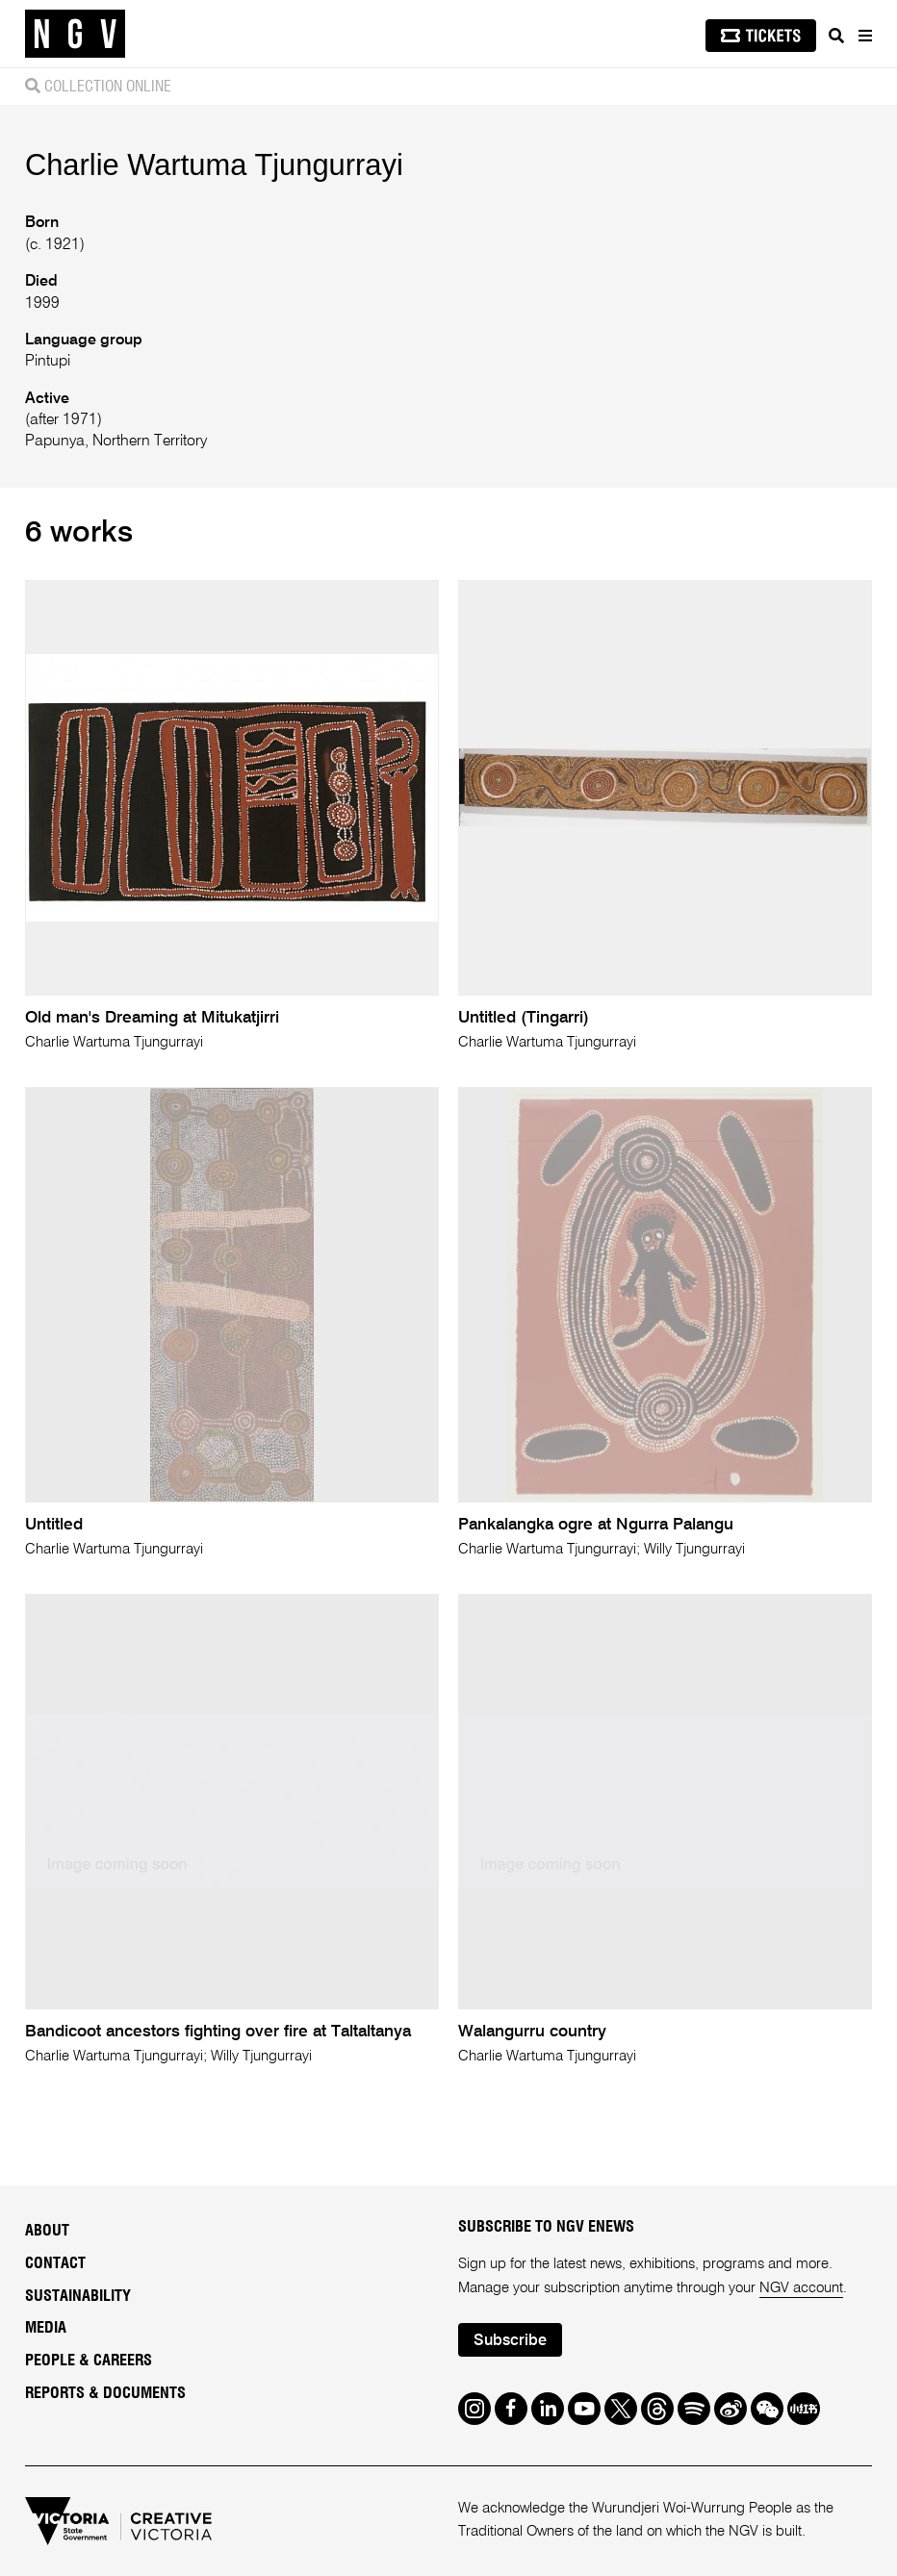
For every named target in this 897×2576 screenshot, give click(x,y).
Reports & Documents (105, 2393)
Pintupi (47, 361)
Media (45, 2328)
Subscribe (510, 2341)
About (47, 2230)
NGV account (801, 2288)
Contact (55, 2263)
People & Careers (88, 2360)
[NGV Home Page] (75, 34)
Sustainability (78, 2296)
